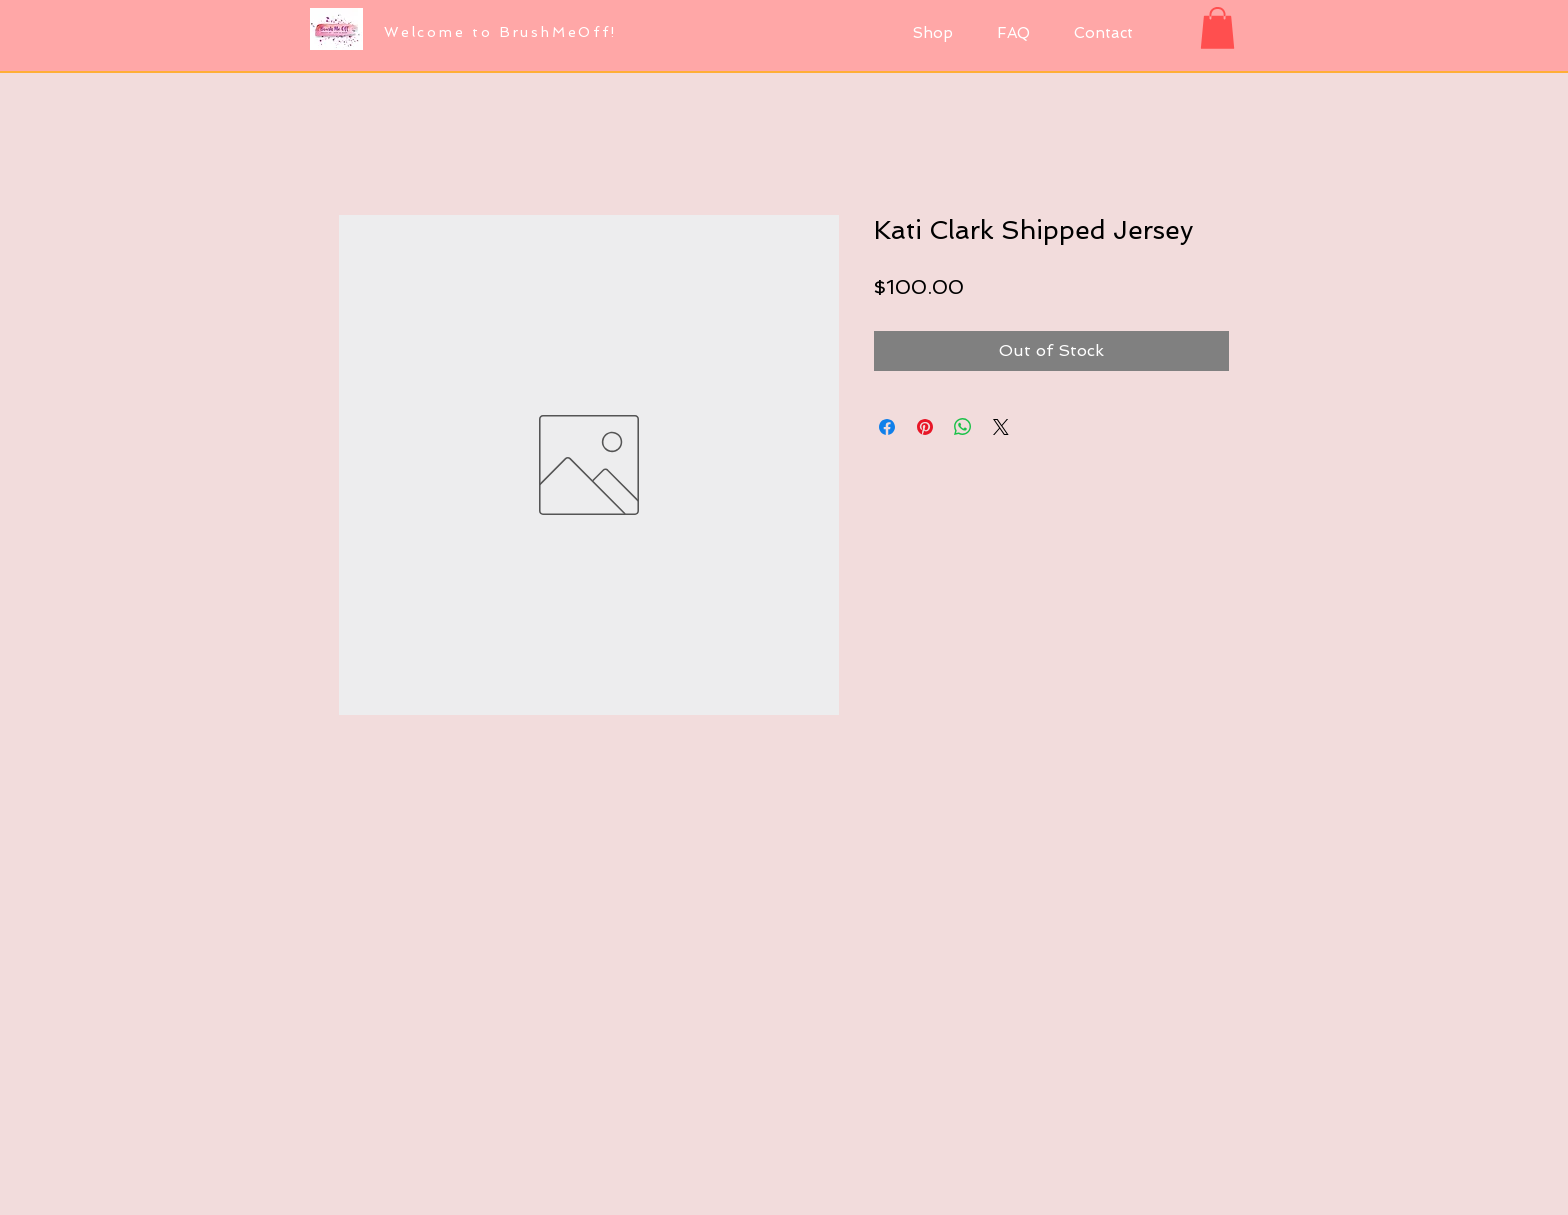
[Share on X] (1001, 427)
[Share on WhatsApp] (963, 427)
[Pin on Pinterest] (925, 427)
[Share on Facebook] (887, 427)
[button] (1217, 28)
